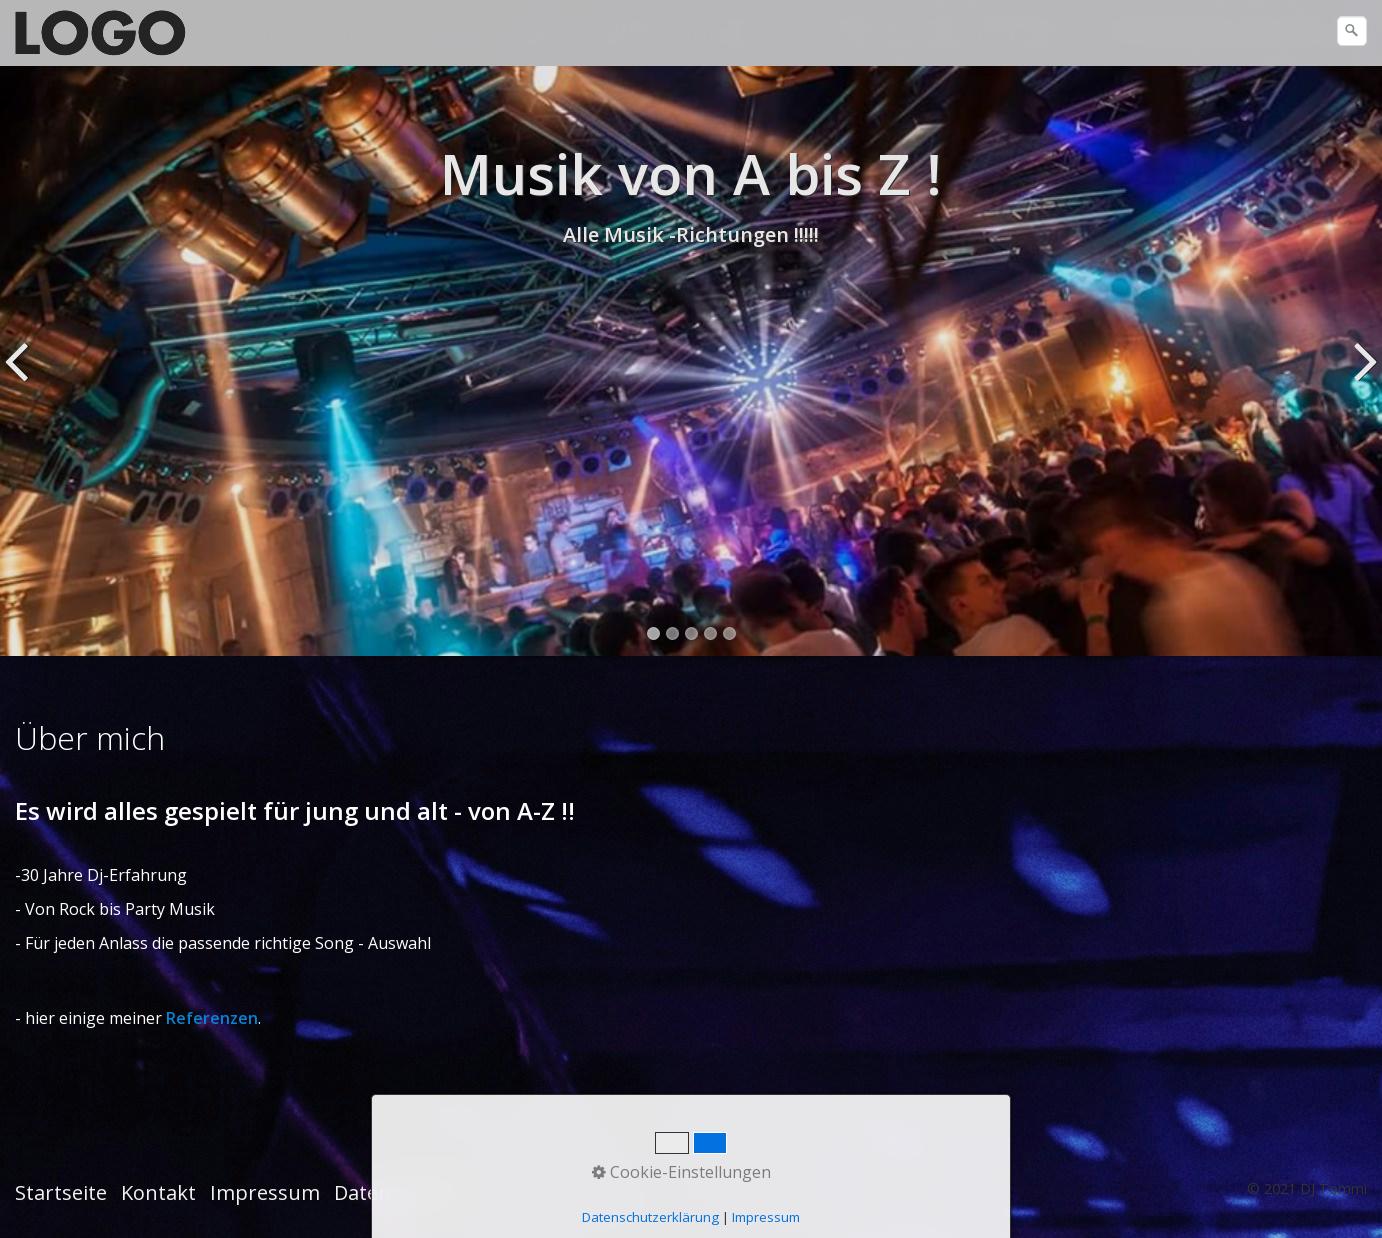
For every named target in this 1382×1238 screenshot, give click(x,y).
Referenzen (791, 31)
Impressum (1020, 31)
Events (476, 31)
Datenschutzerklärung (650, 1217)
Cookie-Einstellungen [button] (681, 1172)
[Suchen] (1352, 31)
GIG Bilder (375, 31)
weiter (1363, 376)
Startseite (61, 1192)
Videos (561, 31)
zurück (19, 376)
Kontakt (905, 31)
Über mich (664, 31)
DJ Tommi (258, 31)
